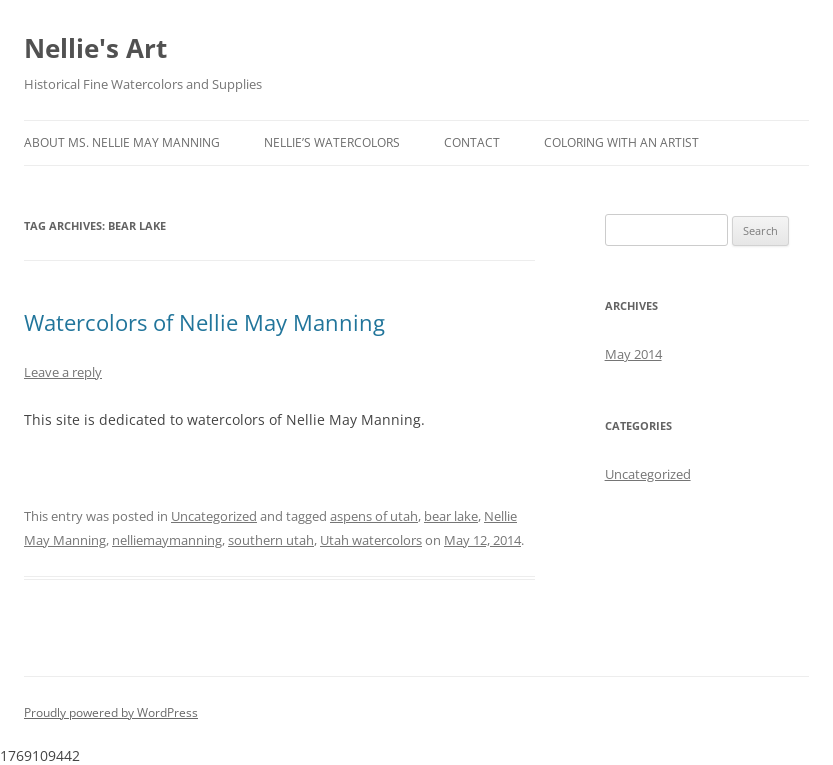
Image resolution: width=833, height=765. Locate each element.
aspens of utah (374, 516)
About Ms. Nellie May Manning (122, 142)
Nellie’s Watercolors (332, 142)
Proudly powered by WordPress (111, 712)
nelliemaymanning (167, 540)
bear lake (451, 516)
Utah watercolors (371, 540)
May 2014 (633, 354)
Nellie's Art (95, 48)
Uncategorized (214, 516)
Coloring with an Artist (621, 142)
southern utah (271, 540)
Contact (472, 142)
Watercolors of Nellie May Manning (204, 322)
